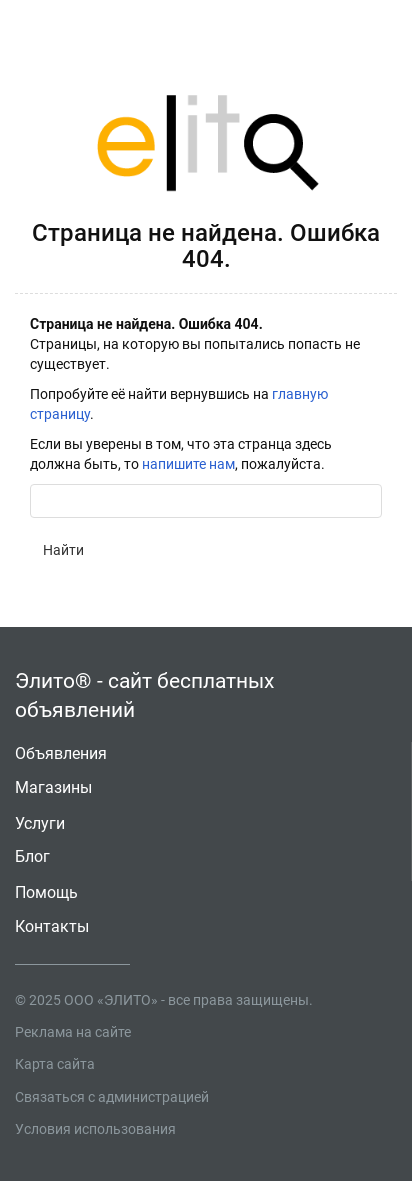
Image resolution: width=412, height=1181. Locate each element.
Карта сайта (55, 1064)
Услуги (40, 823)
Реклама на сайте (73, 1032)
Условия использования (95, 1129)
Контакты (52, 926)
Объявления (61, 753)
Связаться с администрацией (112, 1097)
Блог (32, 856)
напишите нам (188, 464)
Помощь (46, 892)
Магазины (53, 787)
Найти (63, 550)
